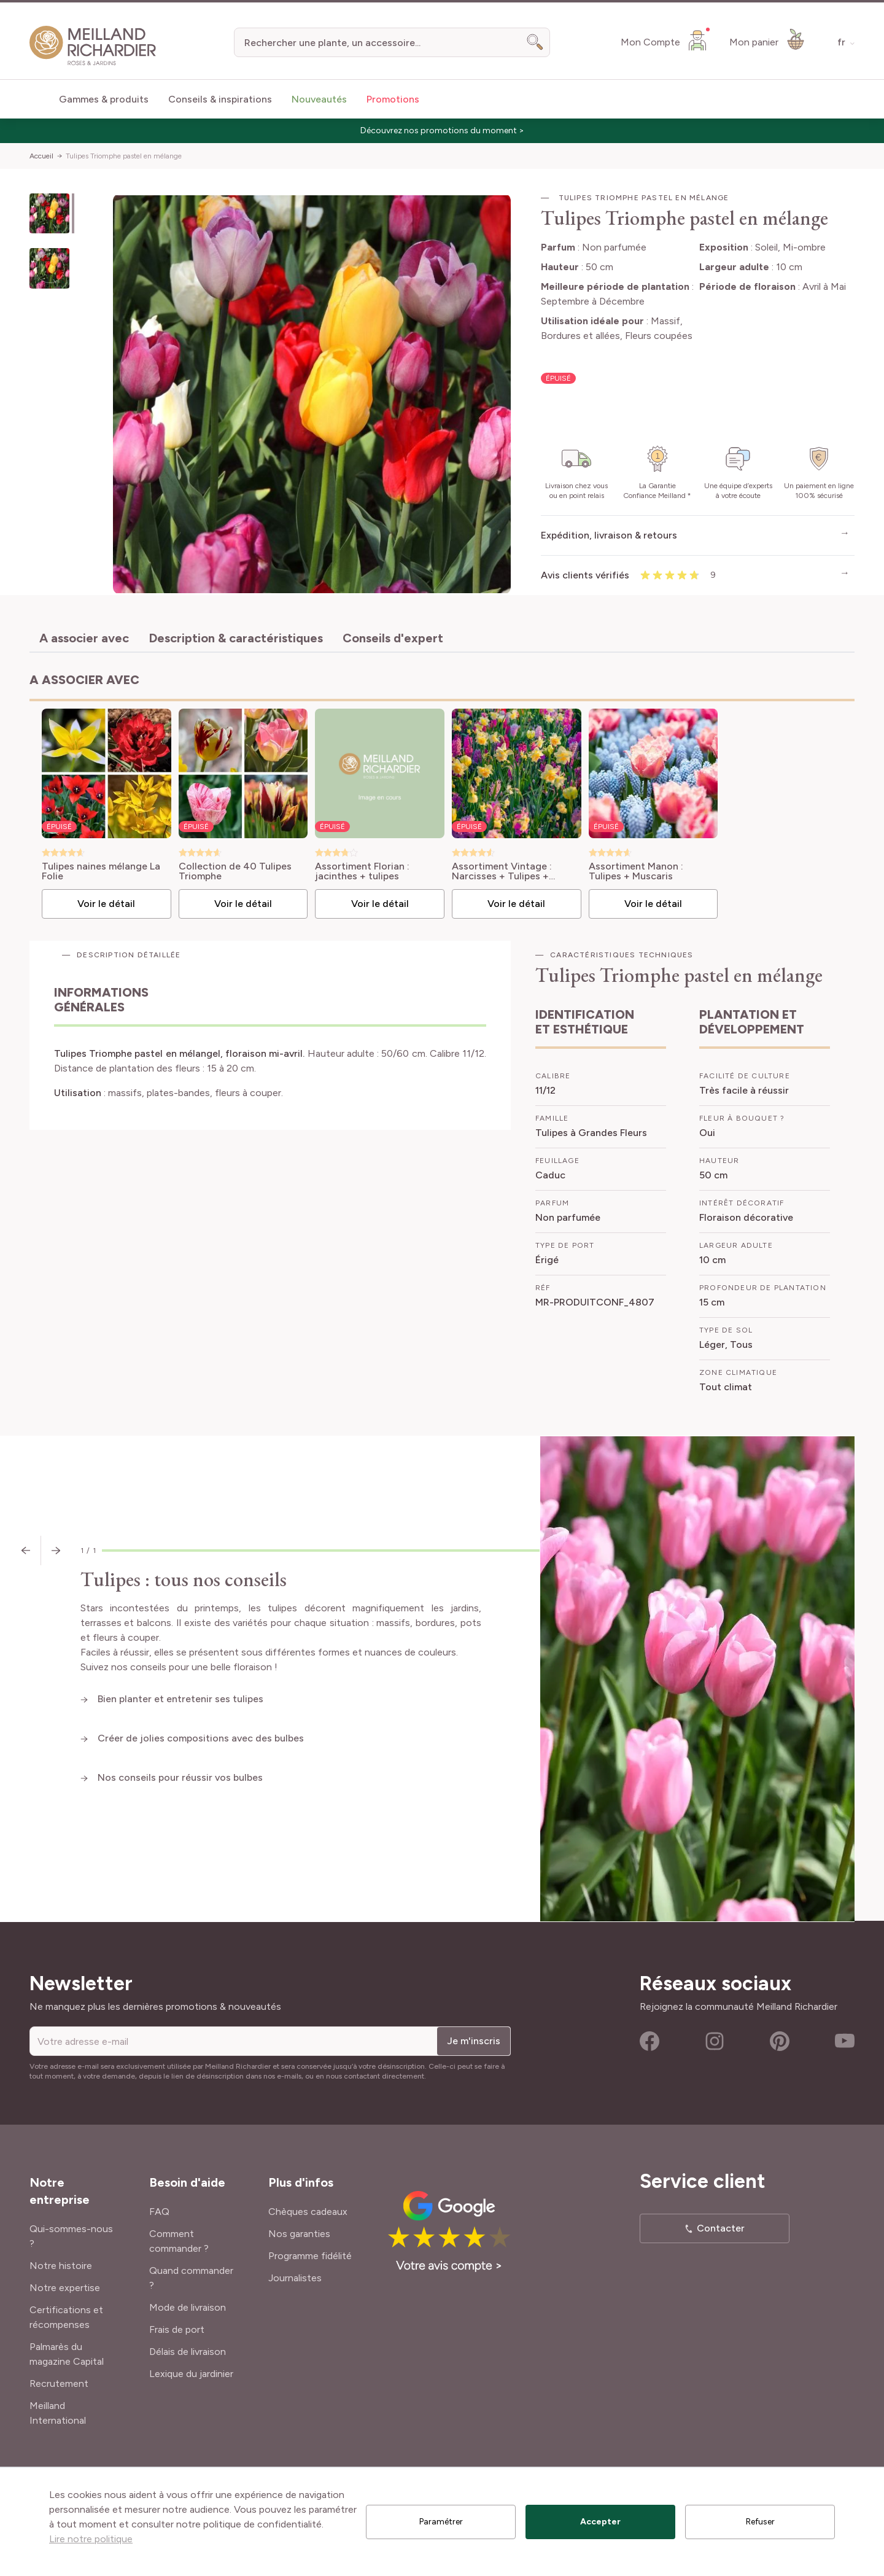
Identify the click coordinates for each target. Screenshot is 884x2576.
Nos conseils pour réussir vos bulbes (181, 1777)
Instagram (714, 2041)
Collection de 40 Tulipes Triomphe (235, 871)
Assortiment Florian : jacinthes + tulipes (362, 871)
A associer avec (84, 638)
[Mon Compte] (665, 40)
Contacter (721, 2228)
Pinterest (779, 2041)
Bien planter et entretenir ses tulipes (182, 1699)
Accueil (41, 156)
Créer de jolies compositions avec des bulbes (201, 1738)
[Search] (535, 42)
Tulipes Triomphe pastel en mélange (124, 156)
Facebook (649, 2041)
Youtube (845, 2041)
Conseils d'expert (393, 638)
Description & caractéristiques (236, 638)
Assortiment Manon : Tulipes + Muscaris (636, 871)
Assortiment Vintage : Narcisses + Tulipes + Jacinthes (502, 871)
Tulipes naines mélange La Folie (101, 871)
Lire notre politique (91, 2539)
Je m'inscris (473, 2041)
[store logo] (93, 46)
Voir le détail (106, 903)
